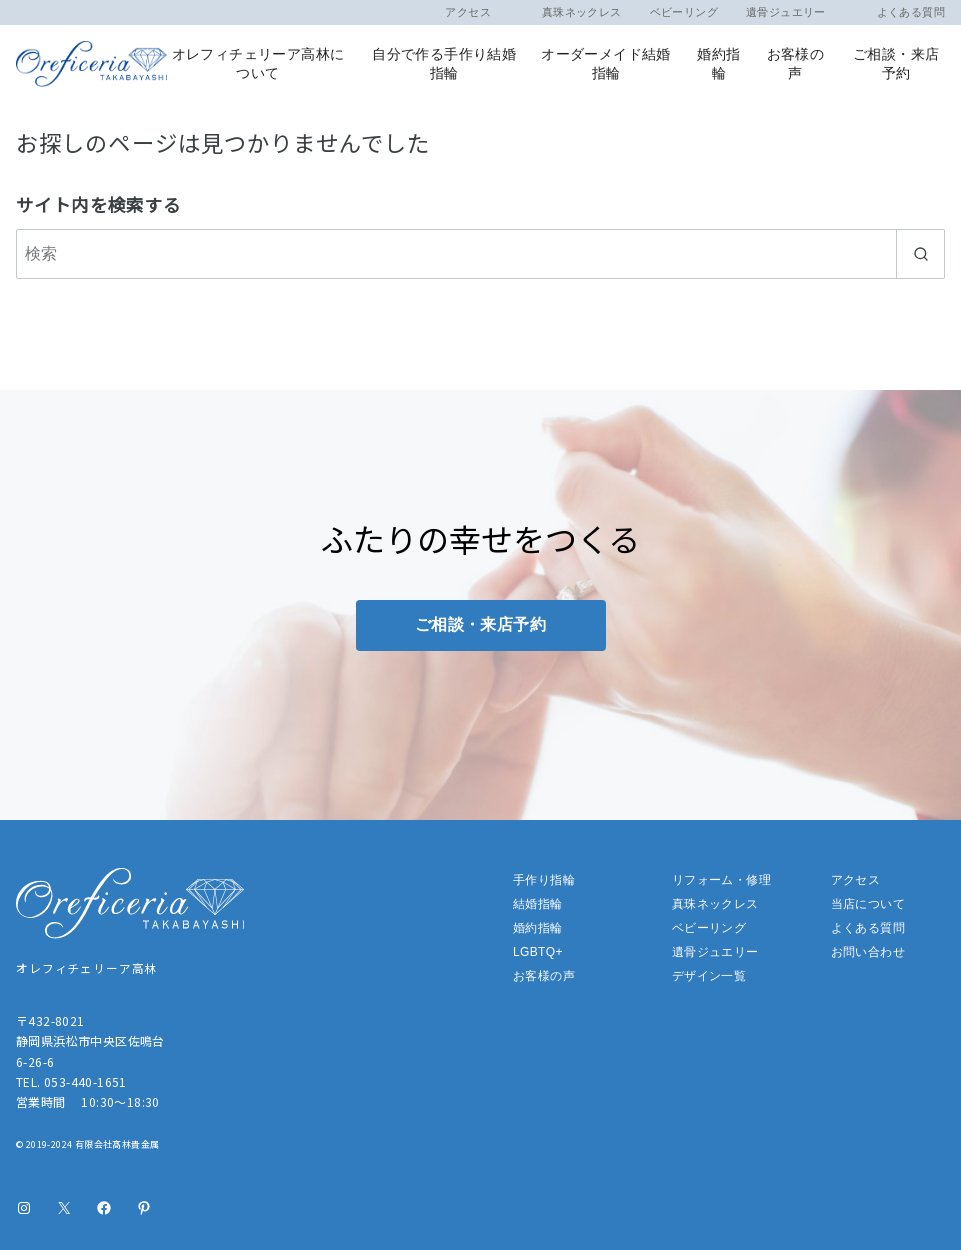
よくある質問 (899, 12)
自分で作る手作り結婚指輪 (444, 63)
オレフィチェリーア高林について (258, 63)
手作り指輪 (544, 880)
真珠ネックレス (570, 12)
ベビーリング (684, 12)
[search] (920, 254)
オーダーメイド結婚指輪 (606, 63)
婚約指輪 (718, 63)
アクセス (468, 12)
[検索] (480, 254)
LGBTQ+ (538, 952)
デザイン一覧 (709, 976)
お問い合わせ (868, 952)
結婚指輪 (538, 904)
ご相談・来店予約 (896, 63)
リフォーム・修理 (721, 880)
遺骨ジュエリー (786, 12)
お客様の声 (796, 63)
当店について (868, 904)
